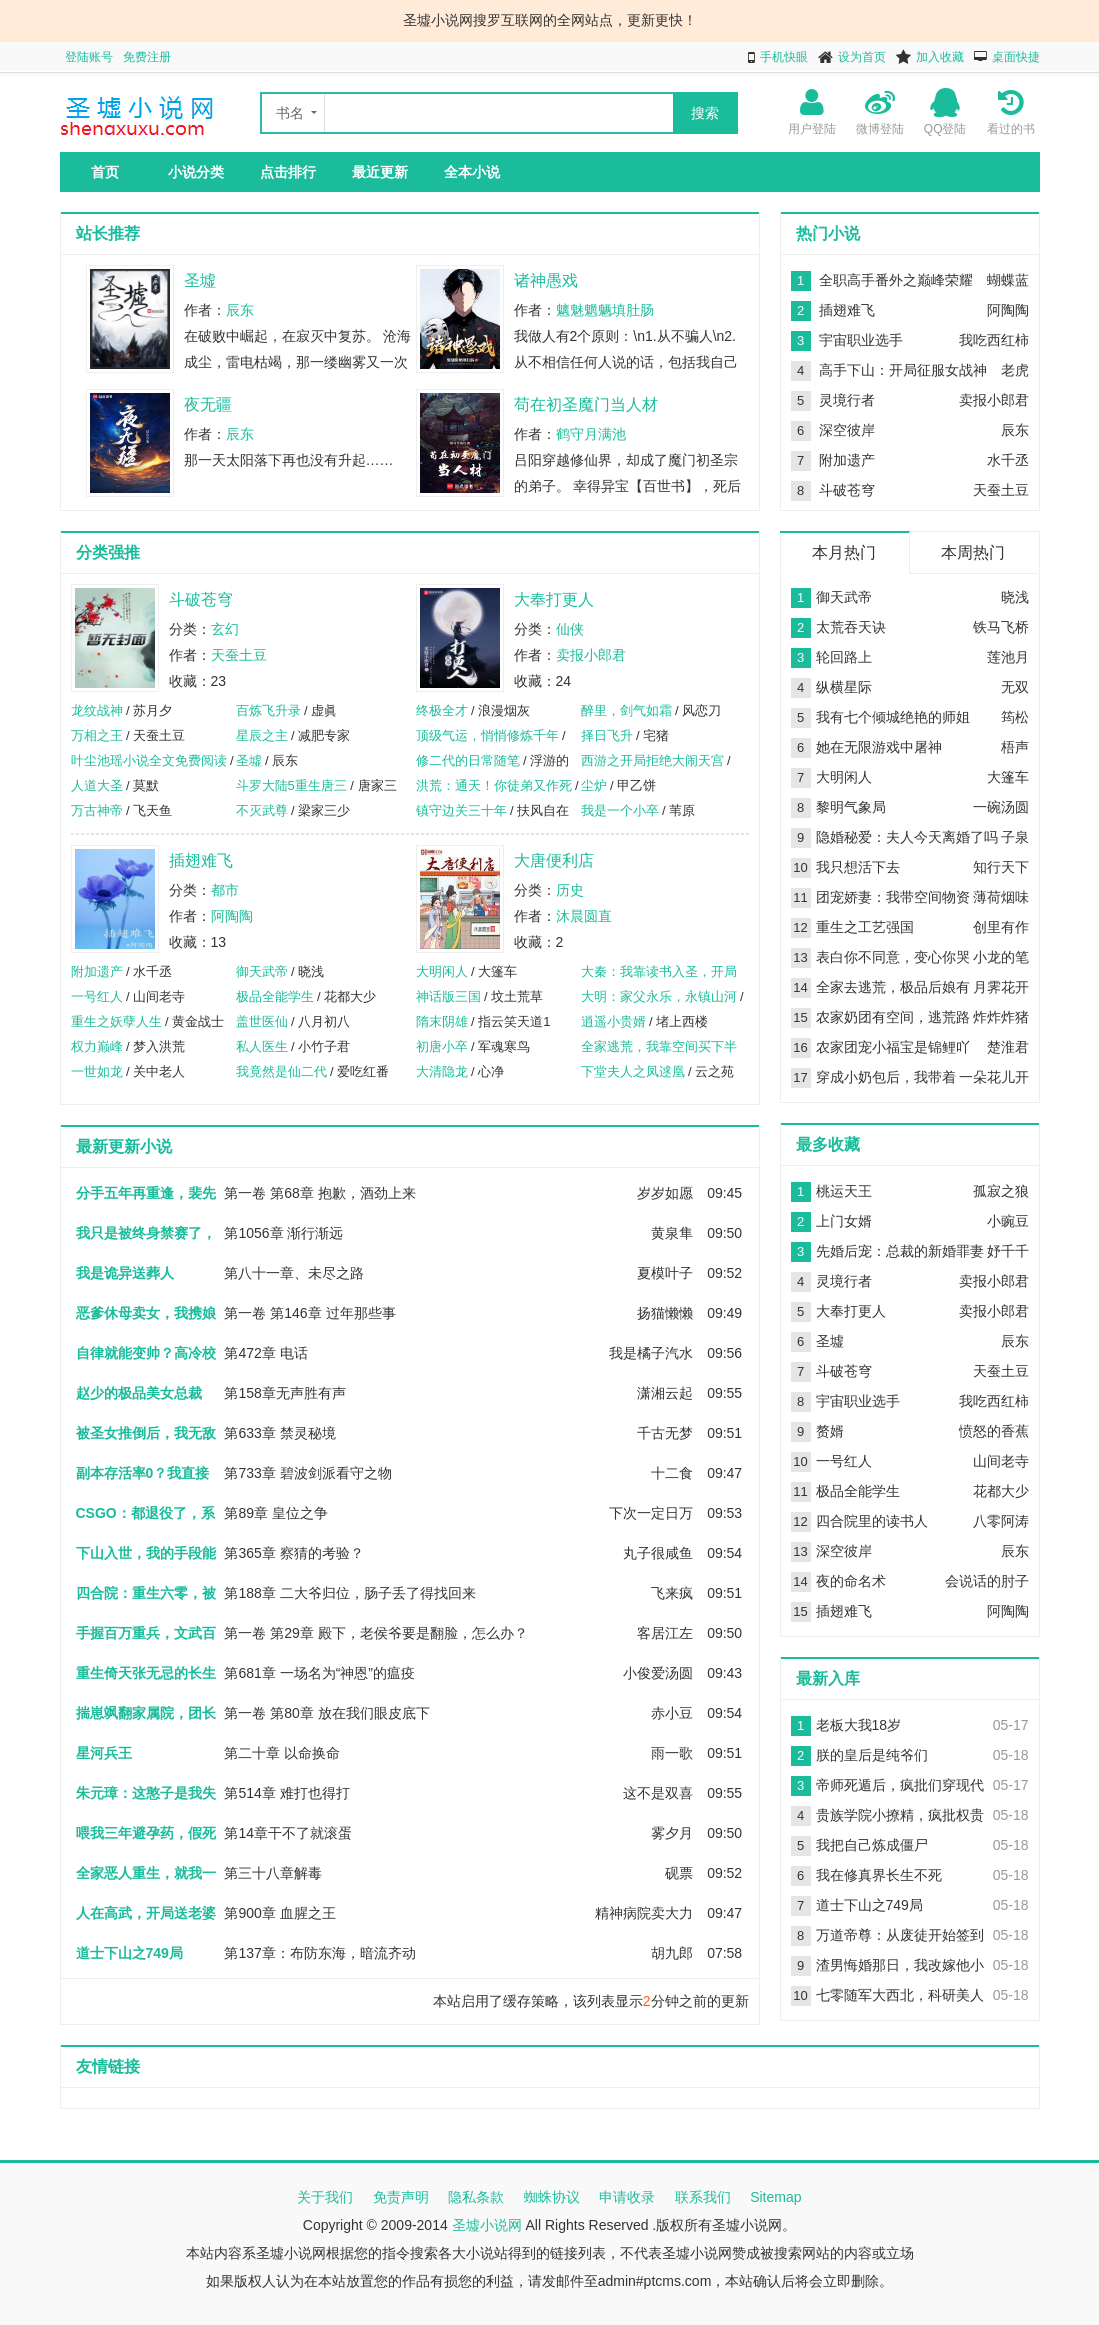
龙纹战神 (97, 710)
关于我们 (325, 2197)
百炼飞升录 (268, 710)
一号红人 (97, 996)
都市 (225, 890)
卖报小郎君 (591, 655)
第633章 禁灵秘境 (279, 1433)
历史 (570, 890)
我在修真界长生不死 (879, 1875)
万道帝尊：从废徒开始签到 (900, 1935)
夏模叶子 (665, 1273)
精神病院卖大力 (644, 1913)
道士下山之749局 (869, 1905)
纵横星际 (844, 687)
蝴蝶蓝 (1008, 280)
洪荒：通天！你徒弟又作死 (494, 785)
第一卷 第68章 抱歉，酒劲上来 (319, 1193)
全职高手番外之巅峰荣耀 (896, 280)
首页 (105, 172)
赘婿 (830, 1431)
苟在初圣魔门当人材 (586, 404)
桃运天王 (844, 1191)
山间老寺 (1001, 1461)
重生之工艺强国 (865, 927)
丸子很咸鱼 (658, 1553)
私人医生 (262, 1046)
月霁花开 (1001, 987)
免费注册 (147, 57)
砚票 (679, 1873)
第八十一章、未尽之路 (294, 1273)
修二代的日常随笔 (468, 760)
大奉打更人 (554, 599)
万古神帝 (97, 810)
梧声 (1015, 747)
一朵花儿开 (994, 1077)
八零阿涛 (1001, 1521)
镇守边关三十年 (461, 810)
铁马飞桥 (1001, 627)
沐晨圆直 (584, 916)
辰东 (240, 310)
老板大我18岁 (859, 1725)
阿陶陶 (232, 916)
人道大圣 (97, 785)
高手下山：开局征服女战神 (903, 370)
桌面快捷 (1016, 57)
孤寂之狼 (1001, 1191)
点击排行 (288, 172)
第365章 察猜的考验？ (293, 1553)
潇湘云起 (665, 1393)
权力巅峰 (97, 1046)
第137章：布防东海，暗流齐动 (319, 1953)
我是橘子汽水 (651, 1353)
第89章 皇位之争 (275, 1513)
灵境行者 (847, 400)
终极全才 (442, 710)
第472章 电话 (265, 1353)
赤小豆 (672, 1713)
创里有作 (1001, 927)
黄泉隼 (672, 1233)
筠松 (1015, 717)
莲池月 (1008, 657)
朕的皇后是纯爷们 (872, 1755)
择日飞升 (607, 735)
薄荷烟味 (1001, 897)
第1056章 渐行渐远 (283, 1233)
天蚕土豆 (239, 655)
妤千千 (1008, 1251)
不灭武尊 (262, 810)
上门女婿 (844, 1221)
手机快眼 (784, 57)
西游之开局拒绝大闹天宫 (652, 760)
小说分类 (196, 172)
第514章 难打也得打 (286, 1793)
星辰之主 (262, 735)
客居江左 (665, 1633)
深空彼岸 (847, 430)
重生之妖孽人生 (116, 1021)
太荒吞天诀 (851, 627)
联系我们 (703, 2197)
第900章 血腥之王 (279, 1913)
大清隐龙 (442, 1071)
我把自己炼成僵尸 (872, 1845)
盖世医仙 (262, 1021)
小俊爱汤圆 (658, 1673)
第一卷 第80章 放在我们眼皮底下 (326, 1713)
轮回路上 (844, 657)
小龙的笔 (1001, 957)
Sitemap (775, 2197)
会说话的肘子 (987, 1581)
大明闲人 (442, 971)
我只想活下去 (858, 867)
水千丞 (1008, 460)
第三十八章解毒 (273, 1873)
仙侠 (570, 629)
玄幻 (225, 629)
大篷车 (1008, 777)
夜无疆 (208, 404)
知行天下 (1001, 867)
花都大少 (1001, 1491)
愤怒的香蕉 (994, 1431)
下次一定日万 (651, 1513)
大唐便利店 (554, 860)
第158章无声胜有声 (284, 1393)
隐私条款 (476, 2197)
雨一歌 (672, 1753)
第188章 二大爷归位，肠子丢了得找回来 (349, 1593)
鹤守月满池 (591, 434)
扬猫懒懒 (665, 1313)
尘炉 (594, 785)
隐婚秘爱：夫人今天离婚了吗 (907, 837)
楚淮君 (1008, 1047)
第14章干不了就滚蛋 (288, 1833)
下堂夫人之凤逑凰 (633, 1071)
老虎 (1015, 370)
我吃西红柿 (994, 340)
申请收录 (627, 2197)
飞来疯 (672, 1593)
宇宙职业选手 (861, 340)
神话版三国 (448, 996)
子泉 (1015, 837)
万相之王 (97, 735)
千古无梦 (665, 1433)
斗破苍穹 (201, 599)
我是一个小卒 (620, 810)
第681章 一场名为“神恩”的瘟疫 (319, 1673)
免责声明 (401, 2197)
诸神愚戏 (546, 280)
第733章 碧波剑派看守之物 (307, 1473)
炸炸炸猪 (1001, 1017)
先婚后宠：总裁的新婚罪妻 (900, 1251)
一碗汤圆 (1001, 807)
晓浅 (1015, 597)
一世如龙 (97, 1071)
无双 (1015, 687)
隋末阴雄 (442, 1021)
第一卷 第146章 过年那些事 (309, 1313)
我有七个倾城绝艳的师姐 (893, 717)
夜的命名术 (851, 1581)
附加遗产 (97, 971)
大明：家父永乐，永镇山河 (659, 996)
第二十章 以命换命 (282, 1753)
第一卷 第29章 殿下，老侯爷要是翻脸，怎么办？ (375, 1633)
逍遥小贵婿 (613, 1021)
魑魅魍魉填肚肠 (605, 310)
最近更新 (380, 172)
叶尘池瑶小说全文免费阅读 (149, 760)
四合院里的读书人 (872, 1521)
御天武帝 (262, 971)
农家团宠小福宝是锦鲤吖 (893, 1047)
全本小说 (472, 172)
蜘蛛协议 (552, 2197)
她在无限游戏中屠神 (879, 747)
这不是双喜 (658, 1793)
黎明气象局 (851, 807)
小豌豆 (1008, 1221)
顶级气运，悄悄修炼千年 (487, 735)
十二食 (672, 1473)
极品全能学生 (275, 996)
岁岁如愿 (665, 1193)
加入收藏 (940, 57)
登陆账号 (89, 57)
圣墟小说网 (487, 2225)
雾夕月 (672, 1833)
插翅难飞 (201, 860)
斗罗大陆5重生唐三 (291, 785)
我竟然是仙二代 (281, 1071)
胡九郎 (672, 1953)
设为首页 (862, 57)
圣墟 (200, 280)
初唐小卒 (442, 1046)
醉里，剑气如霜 (626, 710)
